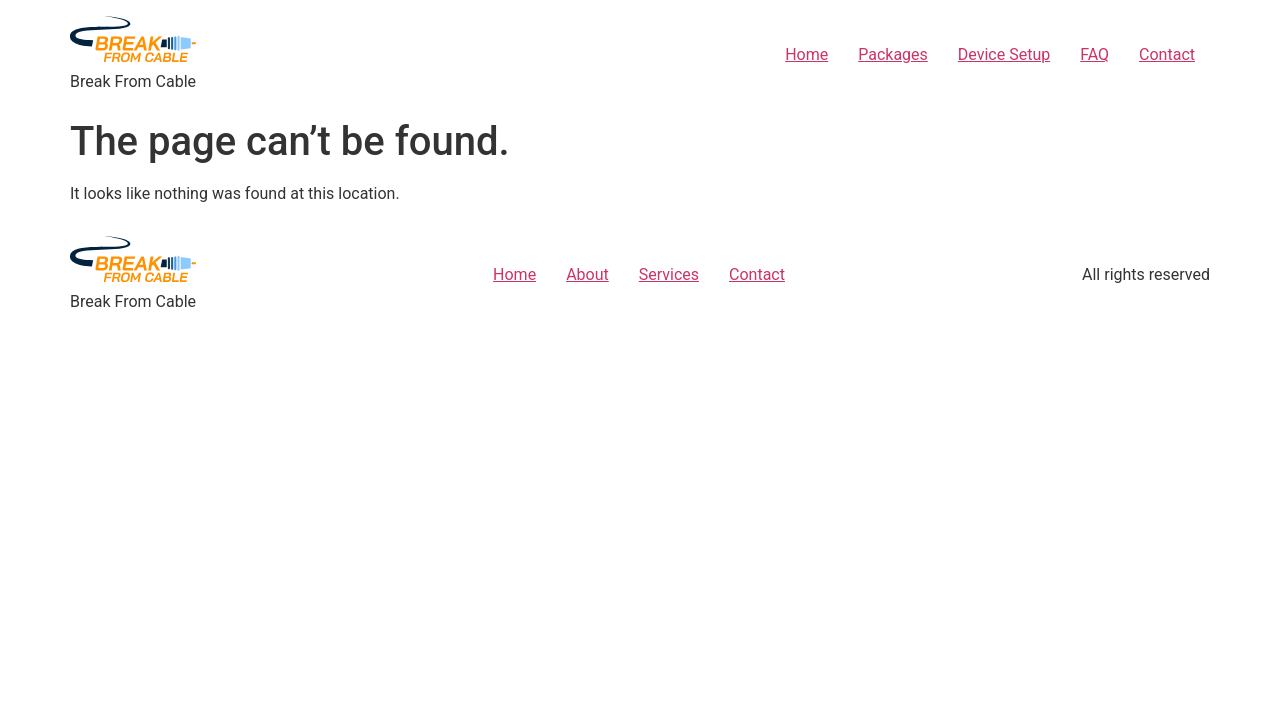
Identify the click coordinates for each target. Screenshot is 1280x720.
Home (806, 54)
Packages (893, 54)
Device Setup (1004, 54)
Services (669, 274)
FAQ (1094, 54)
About (587, 274)
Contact (1167, 54)
